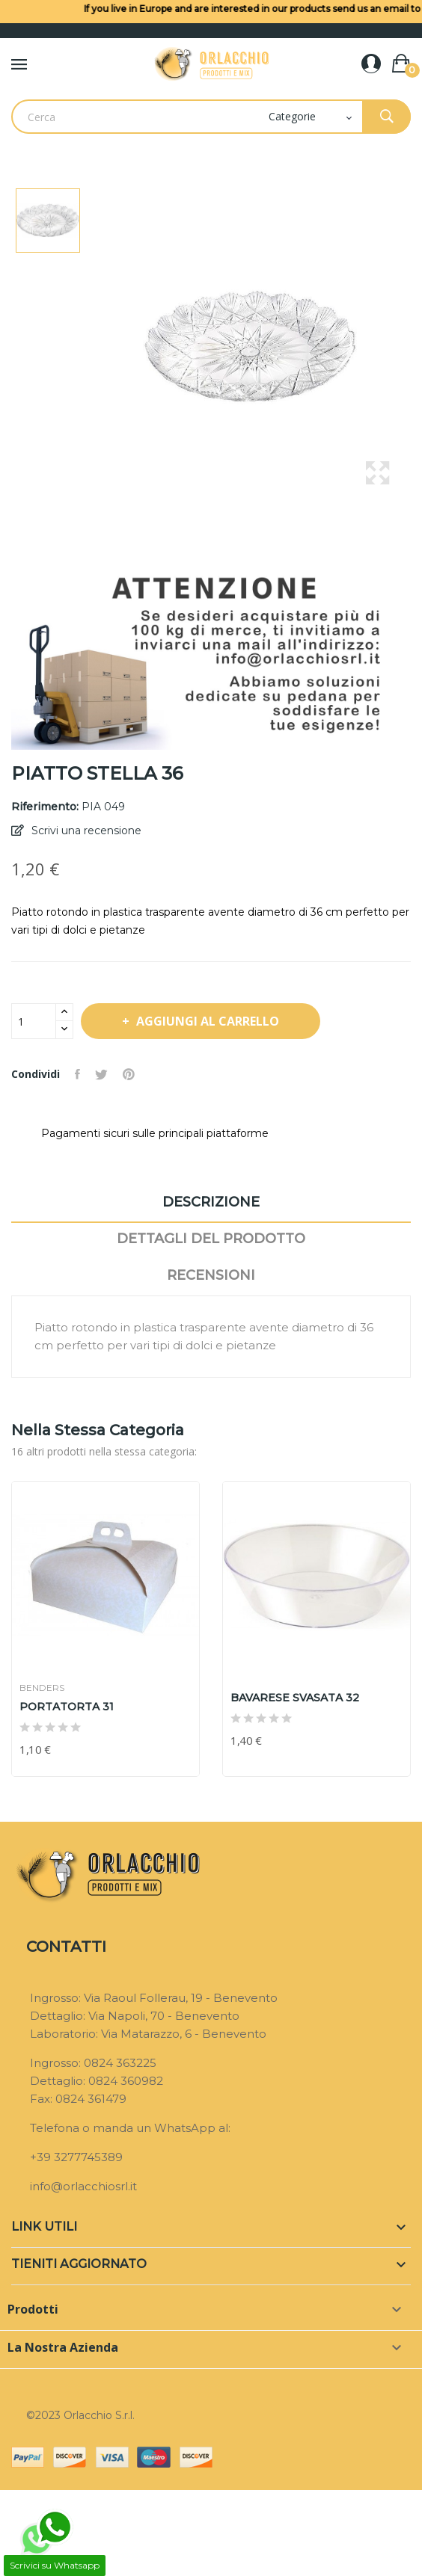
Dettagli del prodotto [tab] (211, 1238)
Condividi (77, 1074)
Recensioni (211, 1275)
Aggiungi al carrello (206, 1021)
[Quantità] (33, 1021)
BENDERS (41, 1687)
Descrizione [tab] (211, 1202)
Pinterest (128, 1074)
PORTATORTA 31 (66, 1706)
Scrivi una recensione (84, 830)
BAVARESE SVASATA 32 (294, 1697)
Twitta (101, 1074)
